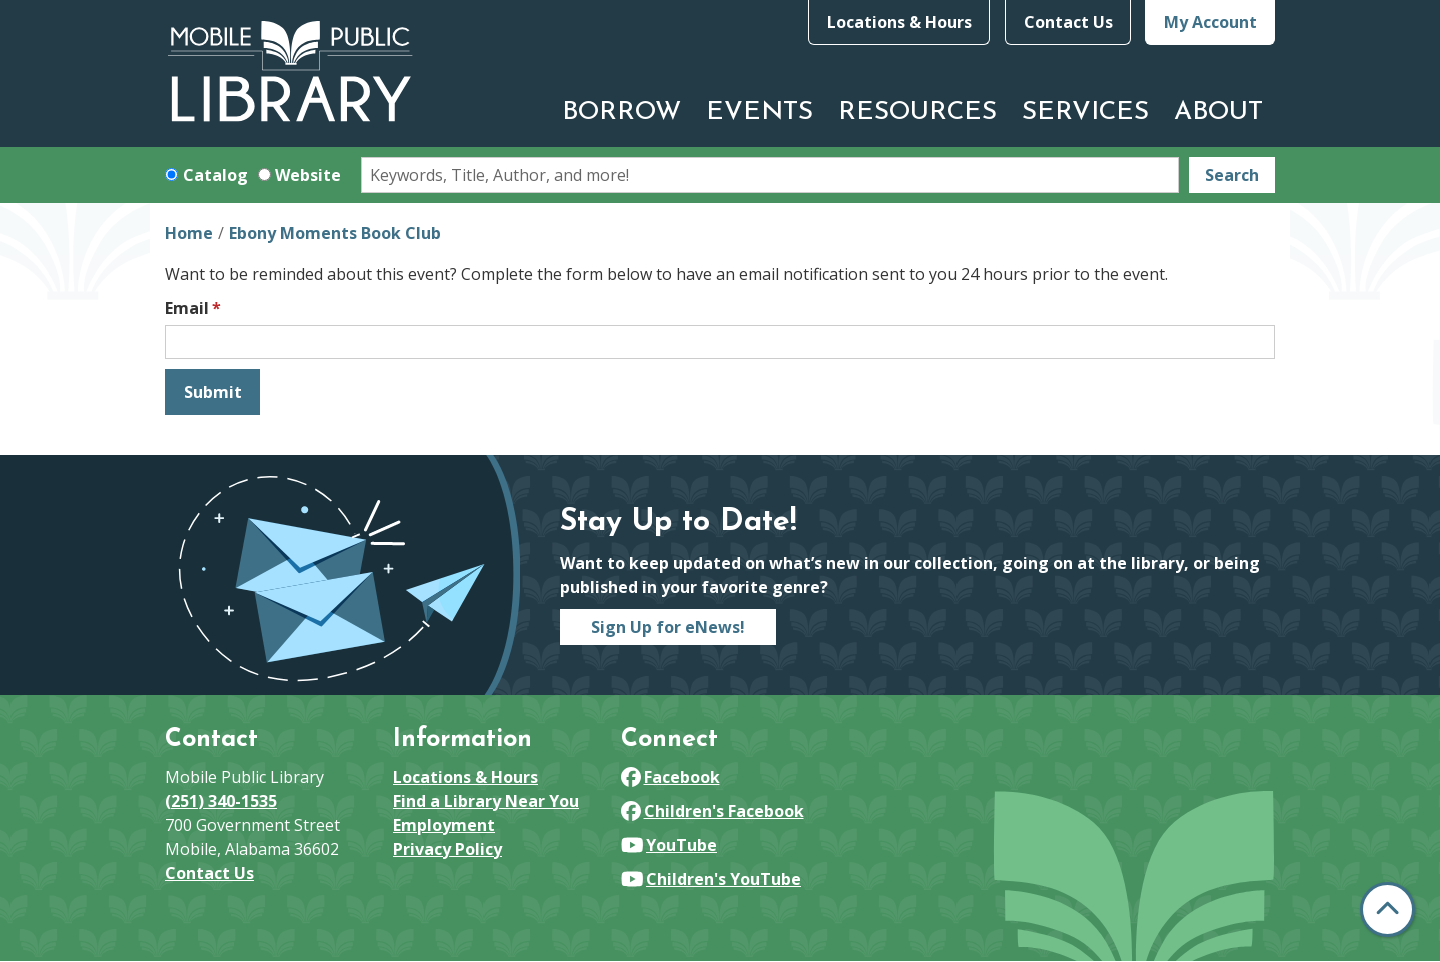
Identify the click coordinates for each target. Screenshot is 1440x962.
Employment (444, 825)
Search (1232, 175)
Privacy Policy (447, 849)
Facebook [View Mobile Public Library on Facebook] (670, 777)
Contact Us (1068, 22)
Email (187, 308)
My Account (1210, 22)
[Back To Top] (1387, 909)
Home (189, 233)
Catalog (215, 175)
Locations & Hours (899, 22)
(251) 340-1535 (221, 801)
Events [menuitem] (759, 112)
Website (308, 175)
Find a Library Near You (486, 801)
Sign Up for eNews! (668, 627)
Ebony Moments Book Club (335, 233)
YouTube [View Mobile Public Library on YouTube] (669, 845)
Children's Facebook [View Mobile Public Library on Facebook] (712, 811)
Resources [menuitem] (917, 112)
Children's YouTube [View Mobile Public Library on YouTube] (711, 879)
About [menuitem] (1218, 112)
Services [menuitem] (1085, 112)
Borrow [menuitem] (621, 112)
